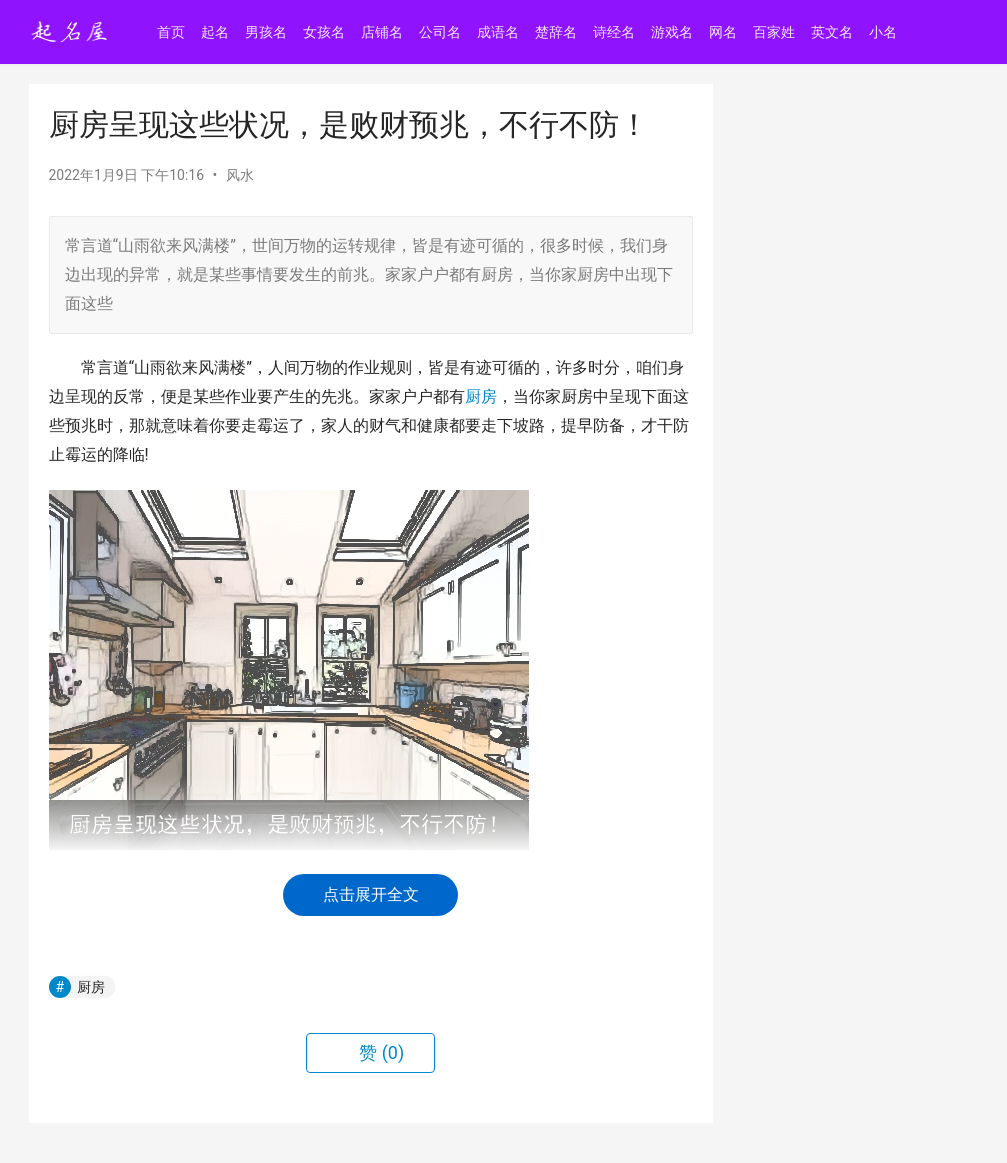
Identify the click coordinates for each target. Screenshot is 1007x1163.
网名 (724, 32)
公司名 (441, 32)
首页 (172, 32)
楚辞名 (557, 32)
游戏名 (673, 32)
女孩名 (325, 32)
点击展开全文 (371, 894)
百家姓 (775, 32)
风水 (240, 175)
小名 (884, 32)
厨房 (481, 396)
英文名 (833, 32)
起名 (216, 32)
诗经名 (615, 32)
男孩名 (267, 32)
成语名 (499, 32)
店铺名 (383, 32)
